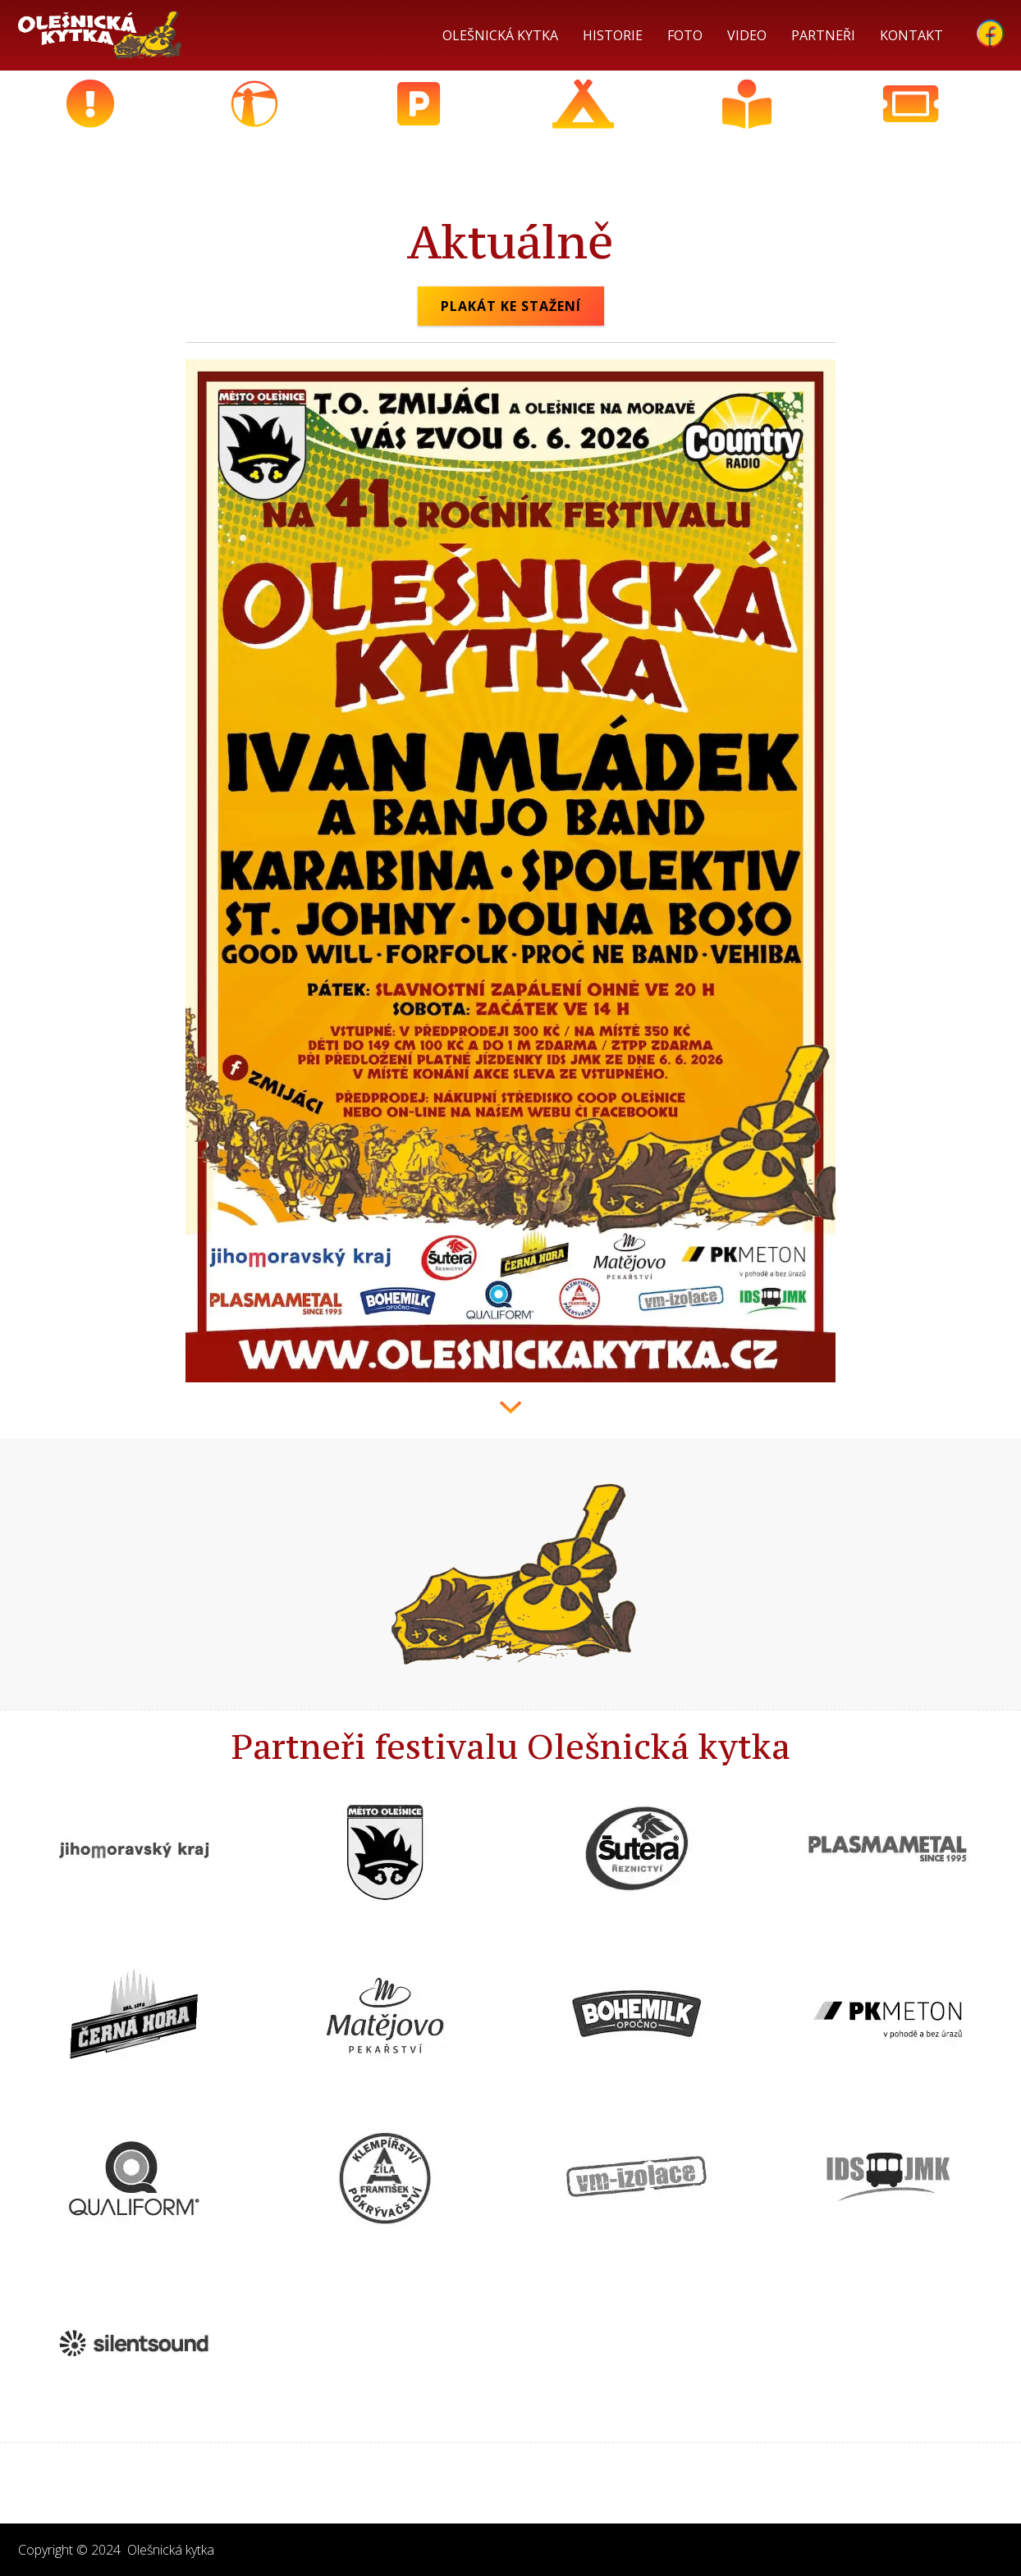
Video (747, 35)
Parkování (418, 164)
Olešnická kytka (500, 35)
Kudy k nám (255, 164)
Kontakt (911, 35)
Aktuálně (90, 164)
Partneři (823, 35)
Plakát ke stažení (511, 306)
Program (746, 164)
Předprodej (911, 164)
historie (613, 35)
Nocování (583, 164)
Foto (685, 35)
